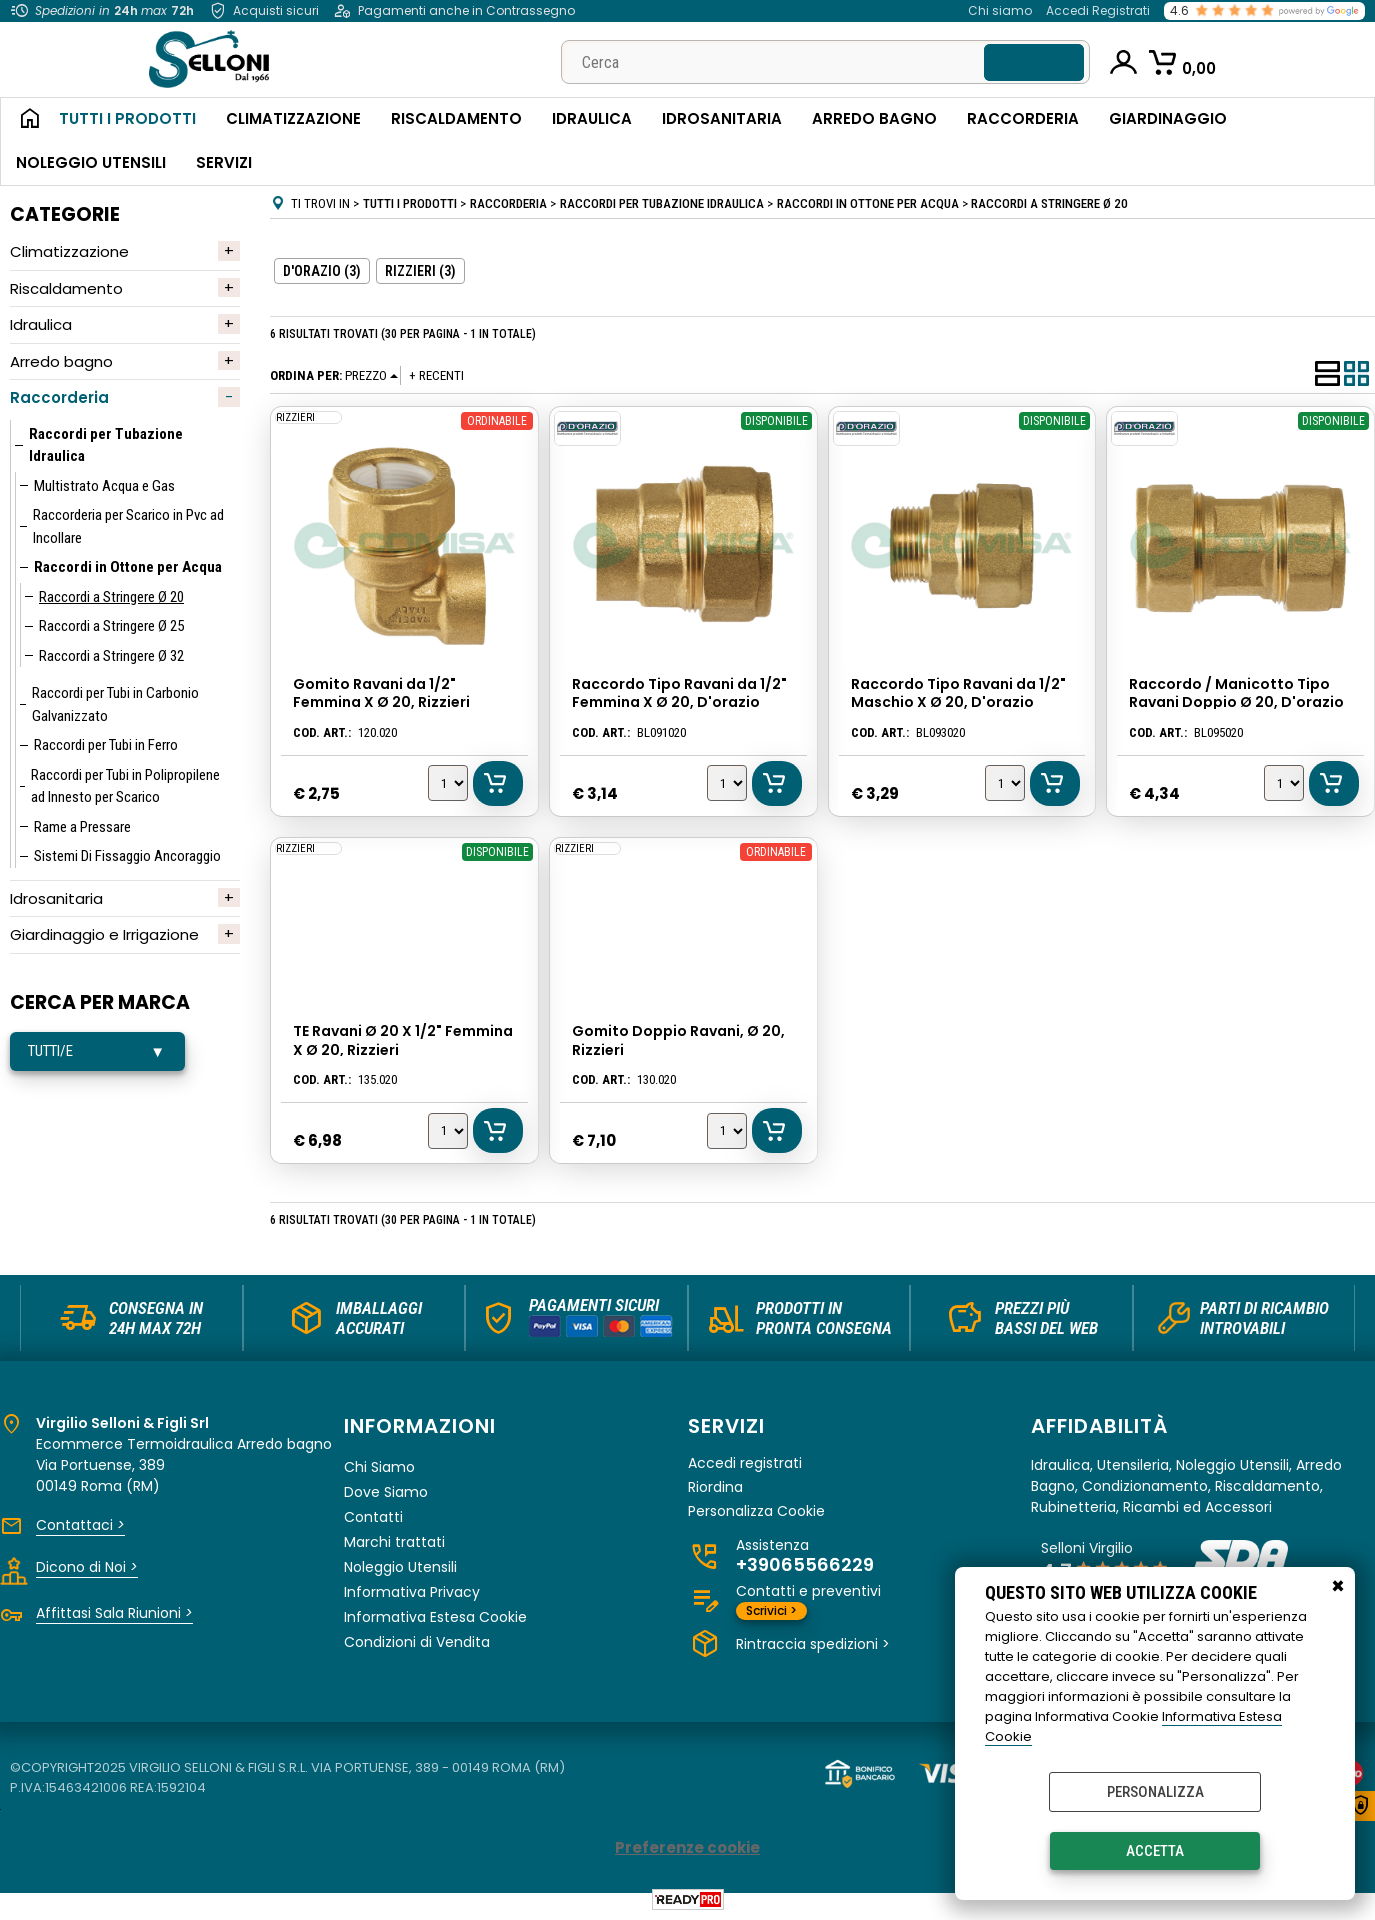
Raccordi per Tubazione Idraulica (106, 445)
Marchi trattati (394, 1543)
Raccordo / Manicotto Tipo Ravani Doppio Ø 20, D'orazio (1236, 694)
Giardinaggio (1168, 118)
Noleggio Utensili (91, 162)
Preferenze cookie (687, 1848)
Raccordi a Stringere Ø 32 (111, 656)
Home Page (22, 120)
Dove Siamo (386, 1493)
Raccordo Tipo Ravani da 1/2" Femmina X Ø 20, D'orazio (678, 694)
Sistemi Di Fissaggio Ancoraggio (127, 856)
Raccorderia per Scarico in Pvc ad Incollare (128, 526)
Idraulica (592, 118)
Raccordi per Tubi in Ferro (106, 745)
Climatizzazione (293, 118)
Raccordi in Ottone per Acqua (128, 567)
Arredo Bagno (874, 118)
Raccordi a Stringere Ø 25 (111, 626)
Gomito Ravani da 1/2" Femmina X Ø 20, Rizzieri (380, 694)
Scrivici (771, 1611)
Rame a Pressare (82, 827)
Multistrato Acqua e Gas (104, 486)
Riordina (715, 1488)
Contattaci (80, 1526)
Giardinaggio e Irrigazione (104, 934)
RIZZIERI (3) (420, 271)
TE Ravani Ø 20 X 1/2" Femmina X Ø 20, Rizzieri (402, 1041)
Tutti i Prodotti (127, 118)
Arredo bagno (61, 361)
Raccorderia (1023, 118)
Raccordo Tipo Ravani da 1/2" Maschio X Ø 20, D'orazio (957, 694)
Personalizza (1155, 1792)
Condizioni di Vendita (417, 1643)
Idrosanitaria (722, 118)
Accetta (1155, 1851)
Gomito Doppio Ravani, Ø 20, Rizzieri (677, 1041)
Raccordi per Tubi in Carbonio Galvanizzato (115, 704)
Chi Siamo (379, 1468)
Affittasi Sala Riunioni (114, 1614)
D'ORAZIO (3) (322, 271)
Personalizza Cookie (756, 1512)
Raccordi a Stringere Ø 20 (111, 597)
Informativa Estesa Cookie (435, 1618)
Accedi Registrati (1098, 10)
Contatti (373, 1518)
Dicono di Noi (87, 1568)
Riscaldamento (456, 118)
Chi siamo (1000, 10)
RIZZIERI (294, 416)
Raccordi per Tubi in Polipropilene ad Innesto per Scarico (125, 786)
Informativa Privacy (412, 1593)
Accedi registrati (745, 1464)
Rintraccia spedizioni (813, 1645)
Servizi (224, 162)
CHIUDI (1338, 1587)
